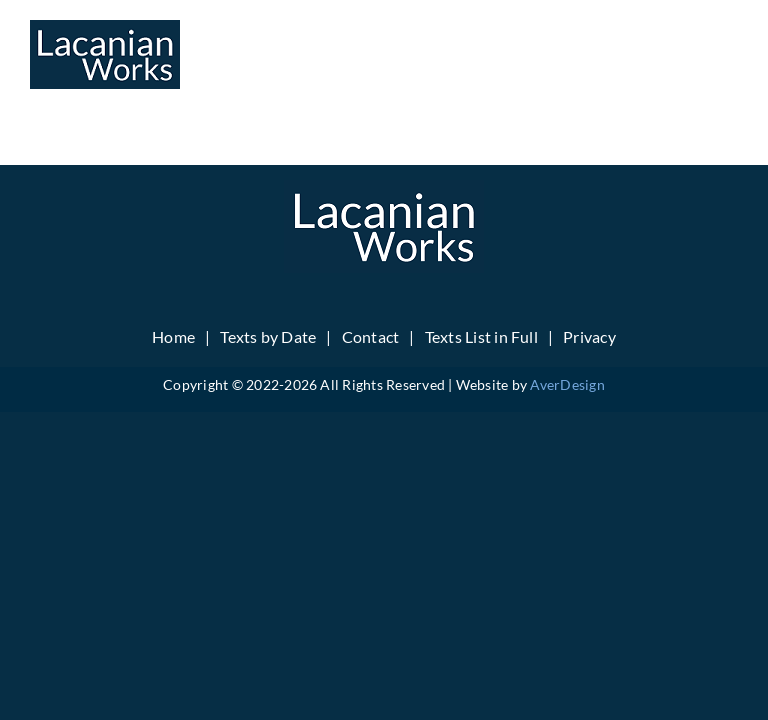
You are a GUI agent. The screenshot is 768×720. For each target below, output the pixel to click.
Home (173, 336)
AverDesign (567, 384)
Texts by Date (268, 336)
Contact (371, 336)
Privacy (589, 336)
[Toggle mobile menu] (727, 50)
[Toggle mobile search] (687, 50)
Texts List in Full (481, 336)
